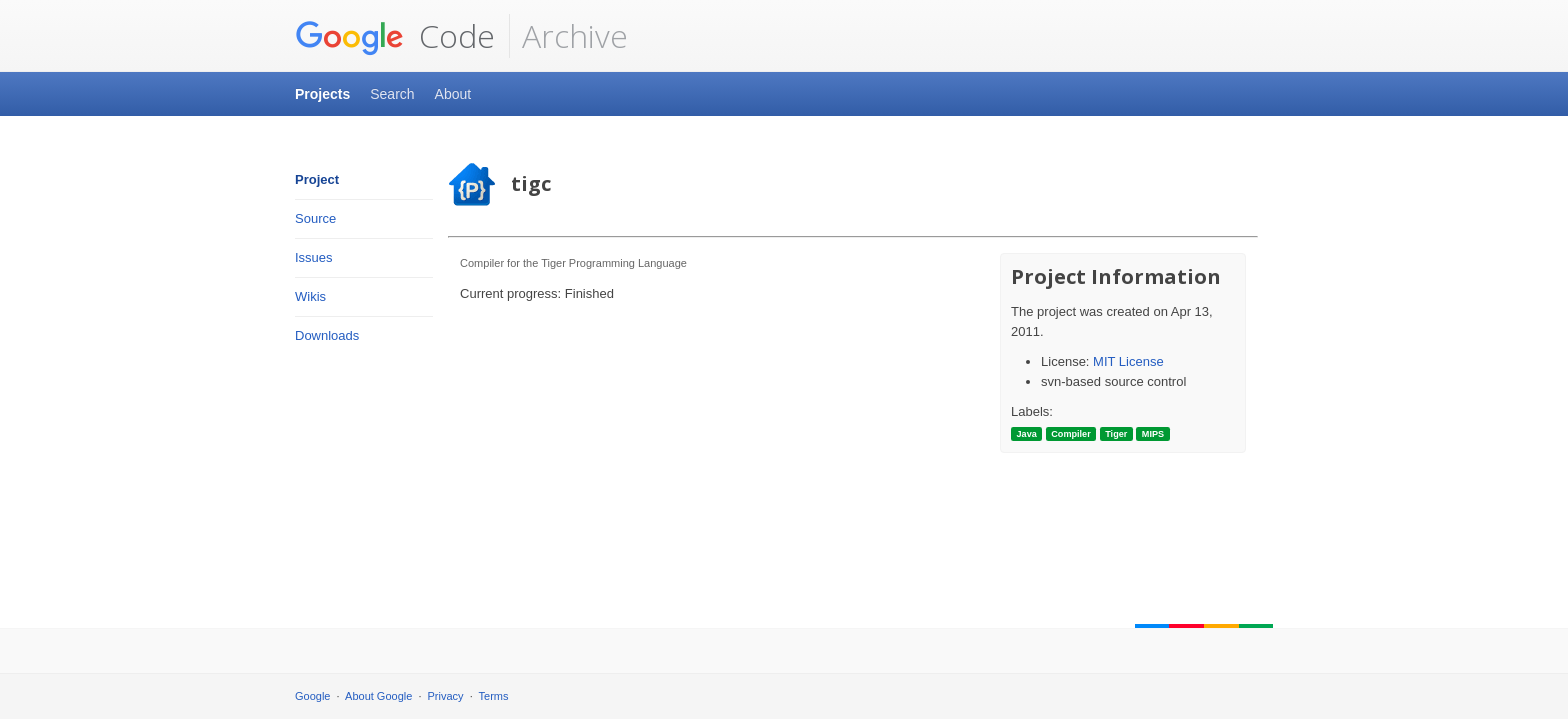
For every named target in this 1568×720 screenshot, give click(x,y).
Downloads (327, 335)
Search (392, 94)
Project (317, 179)
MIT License (1128, 361)
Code (395, 36)
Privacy (446, 696)
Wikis (310, 296)
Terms (494, 696)
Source (315, 218)
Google (312, 696)
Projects (322, 94)
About (453, 94)
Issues (314, 257)
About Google (378, 696)
